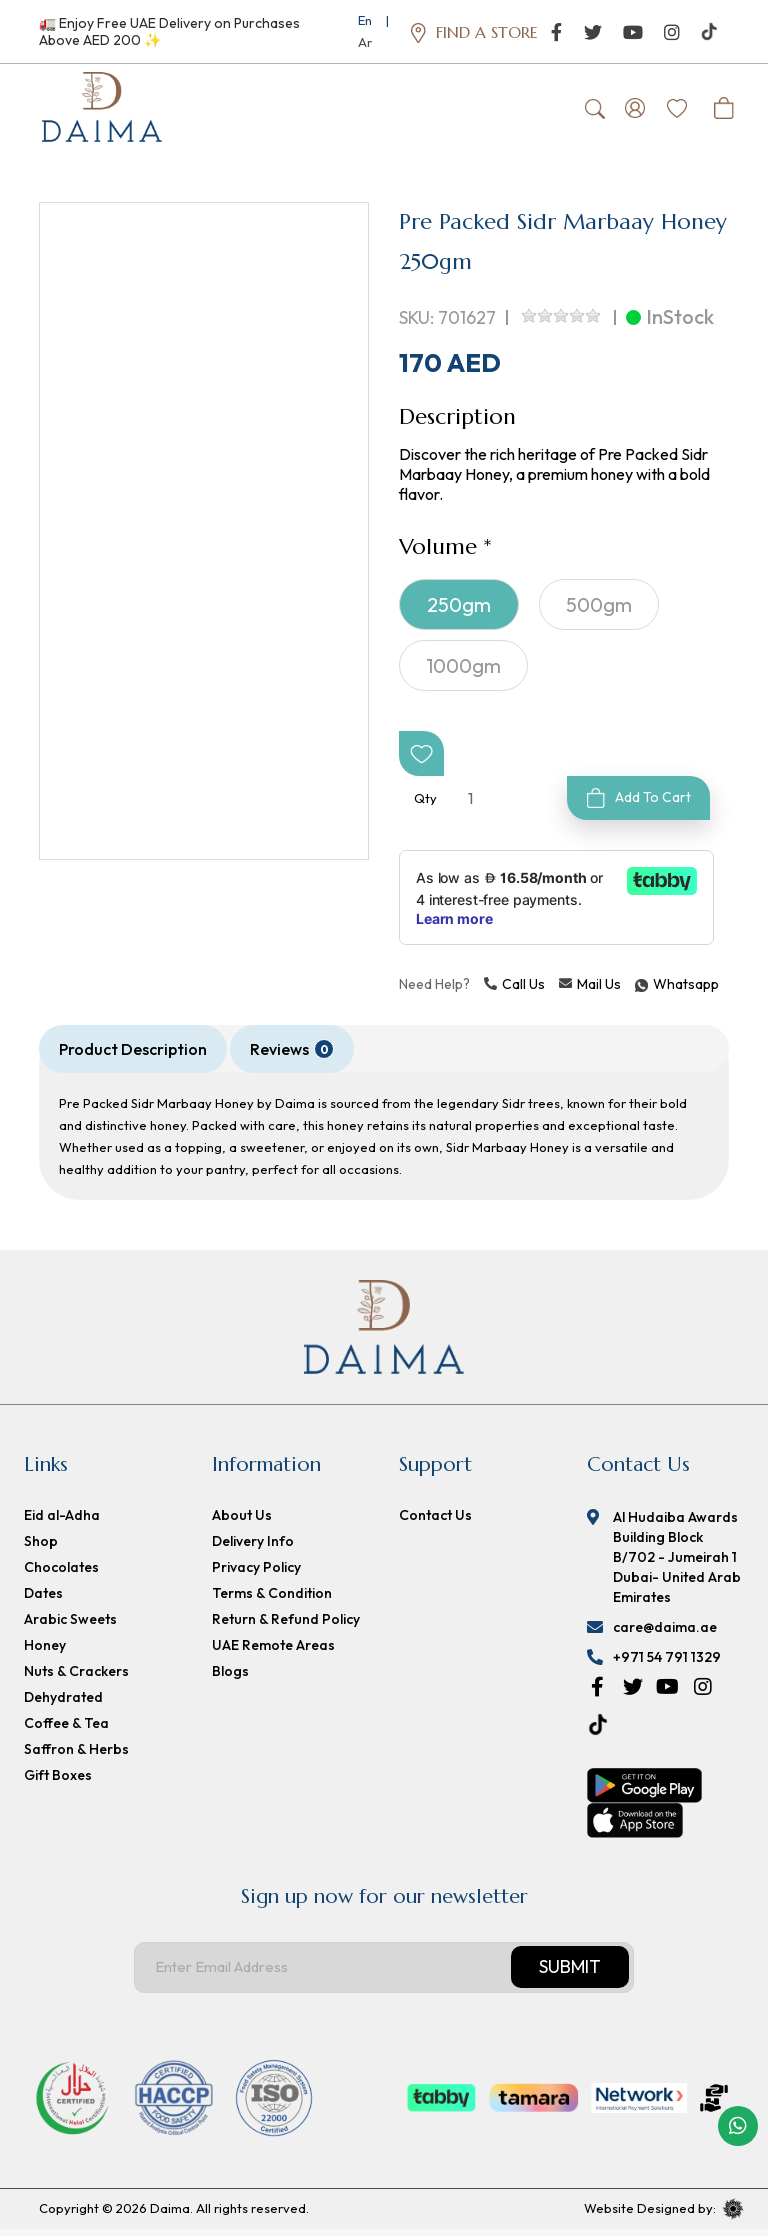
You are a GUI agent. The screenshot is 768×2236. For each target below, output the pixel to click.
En (365, 20)
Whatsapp (638, 991)
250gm (459, 611)
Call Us (514, 991)
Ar (365, 42)
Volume (438, 553)
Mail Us (590, 991)
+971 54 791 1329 (667, 1664)
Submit (570, 1974)
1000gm (463, 672)
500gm (599, 611)
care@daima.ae (665, 1634)
